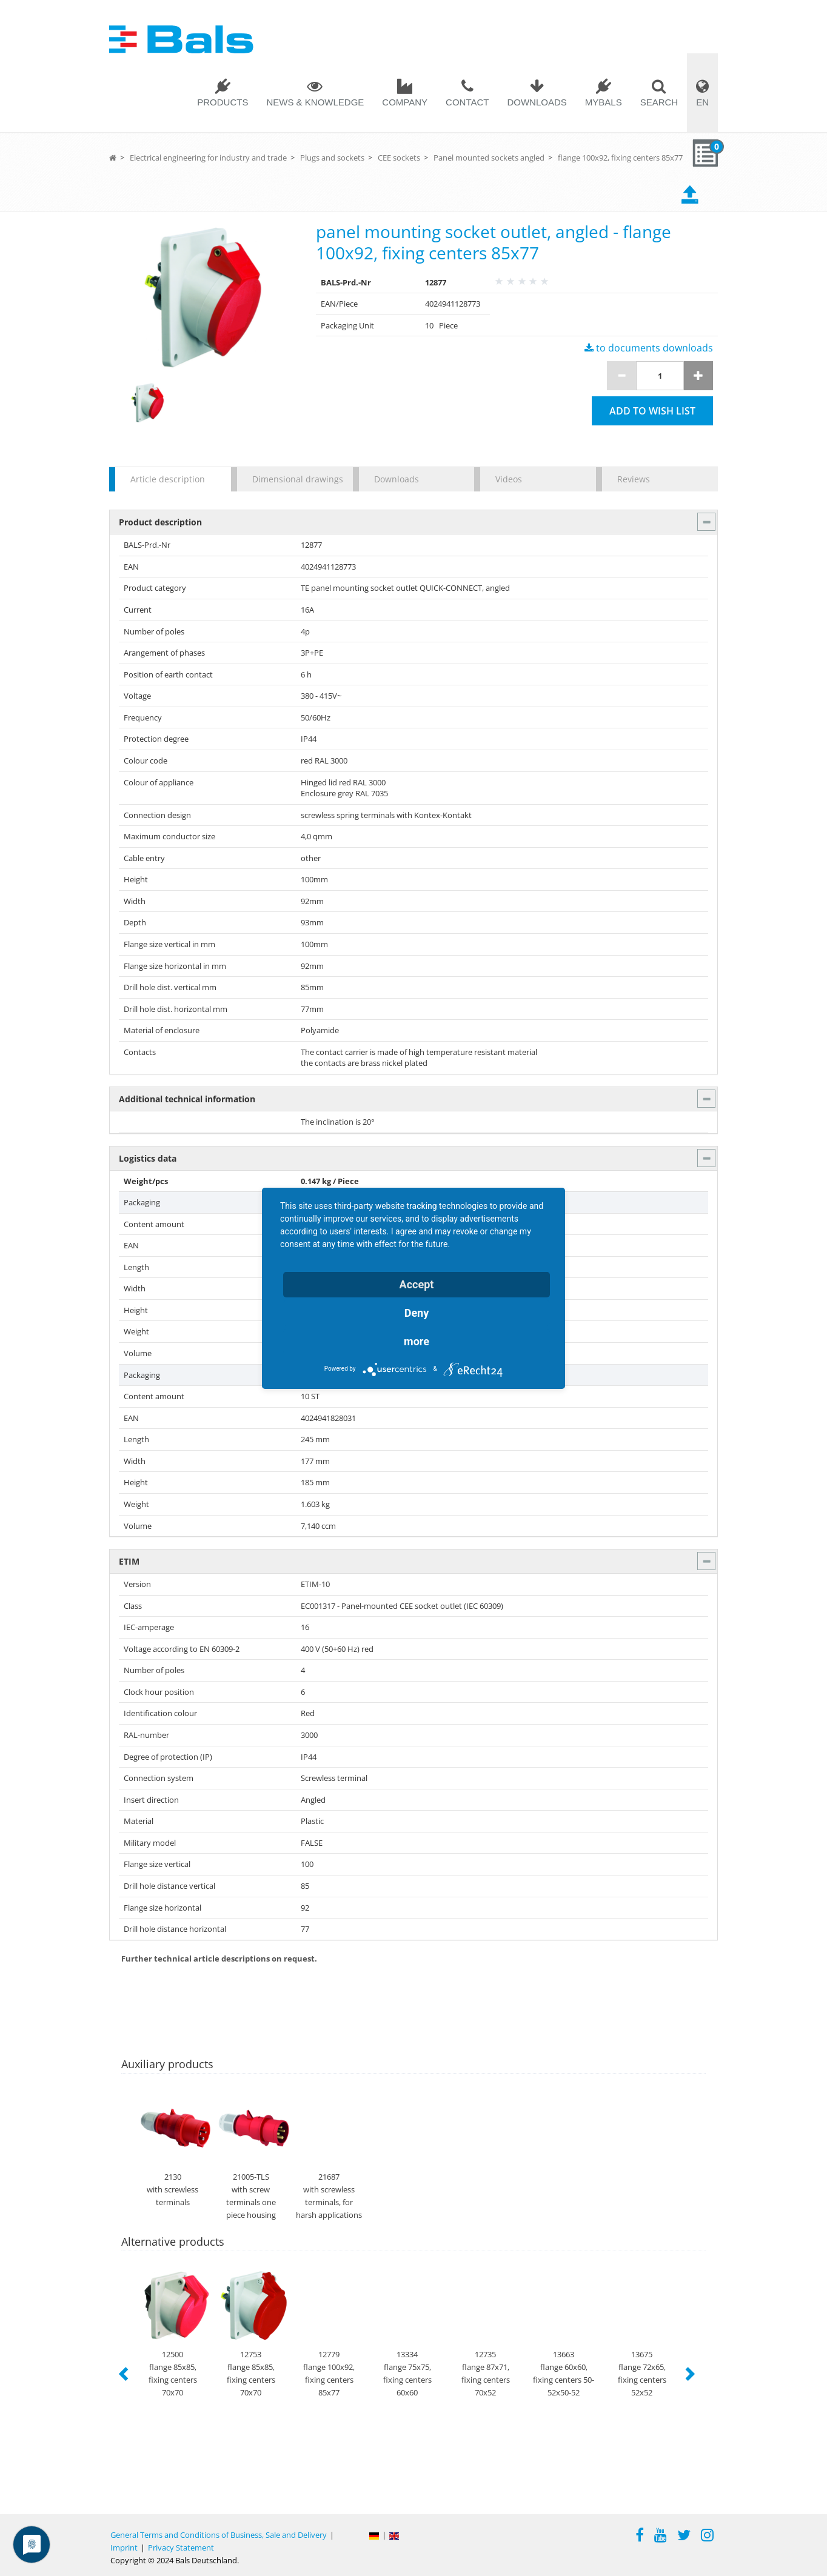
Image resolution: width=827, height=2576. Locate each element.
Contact (467, 102)
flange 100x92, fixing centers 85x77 (620, 157)
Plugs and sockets (332, 157)
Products (222, 102)
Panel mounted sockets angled (489, 157)
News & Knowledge (315, 102)
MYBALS (603, 102)
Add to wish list (652, 411)
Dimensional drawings (296, 479)
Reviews (633, 479)
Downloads (536, 102)
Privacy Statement (181, 2547)
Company (404, 102)
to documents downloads (648, 347)
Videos (508, 479)
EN (702, 102)
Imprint (124, 2547)
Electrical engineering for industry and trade (208, 157)
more (416, 1341)
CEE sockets (399, 157)
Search (659, 102)
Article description (167, 479)
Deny (416, 1312)
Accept (417, 1284)
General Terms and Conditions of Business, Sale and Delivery (218, 2534)
